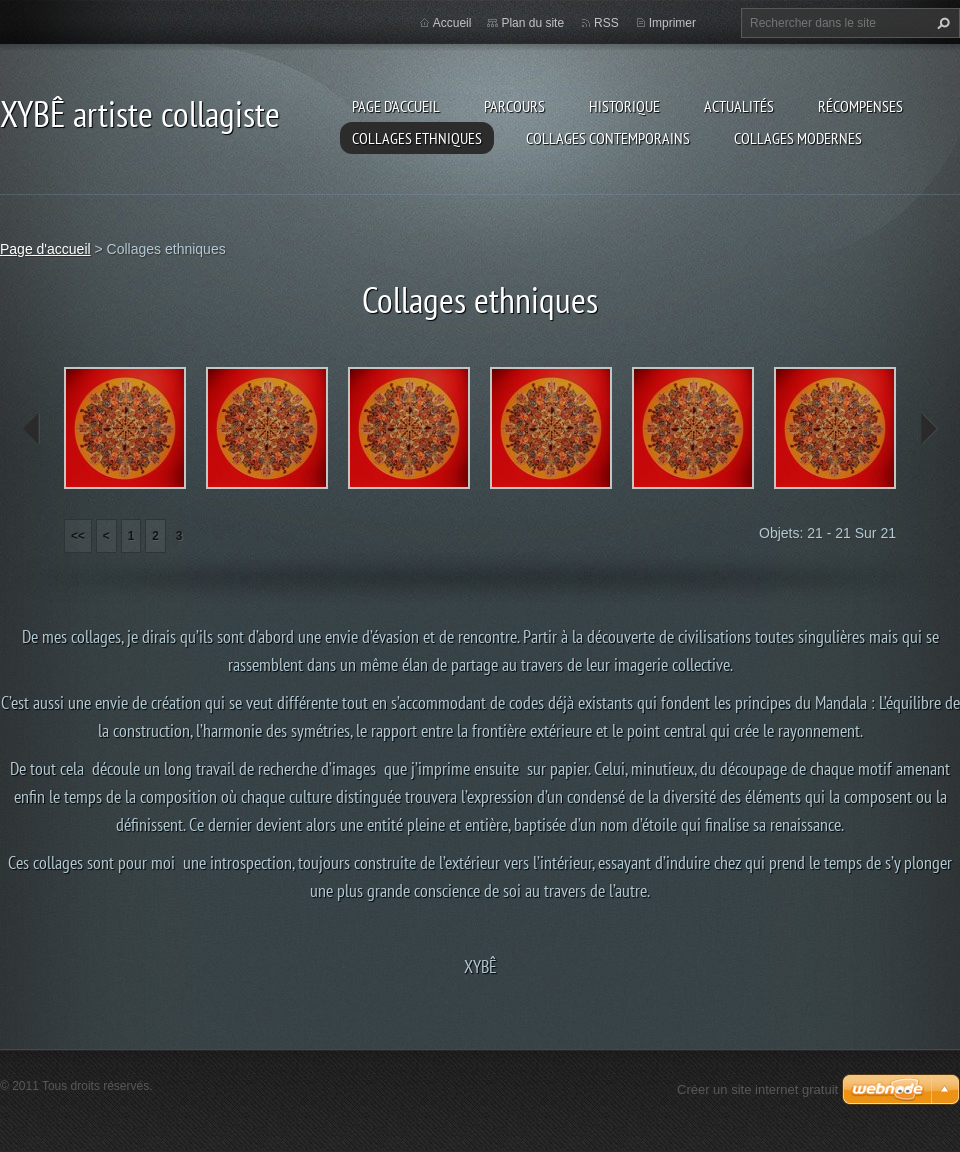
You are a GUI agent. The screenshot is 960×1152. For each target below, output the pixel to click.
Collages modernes (798, 138)
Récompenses (860, 106)
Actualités (739, 106)
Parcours (514, 106)
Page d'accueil (396, 106)
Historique (624, 106)
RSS (606, 23)
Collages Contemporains (608, 138)
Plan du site (532, 23)
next (928, 429)
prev (32, 429)
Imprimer (672, 23)
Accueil (452, 23)
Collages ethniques (417, 138)
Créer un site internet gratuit (757, 1089)
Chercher (941, 23)
